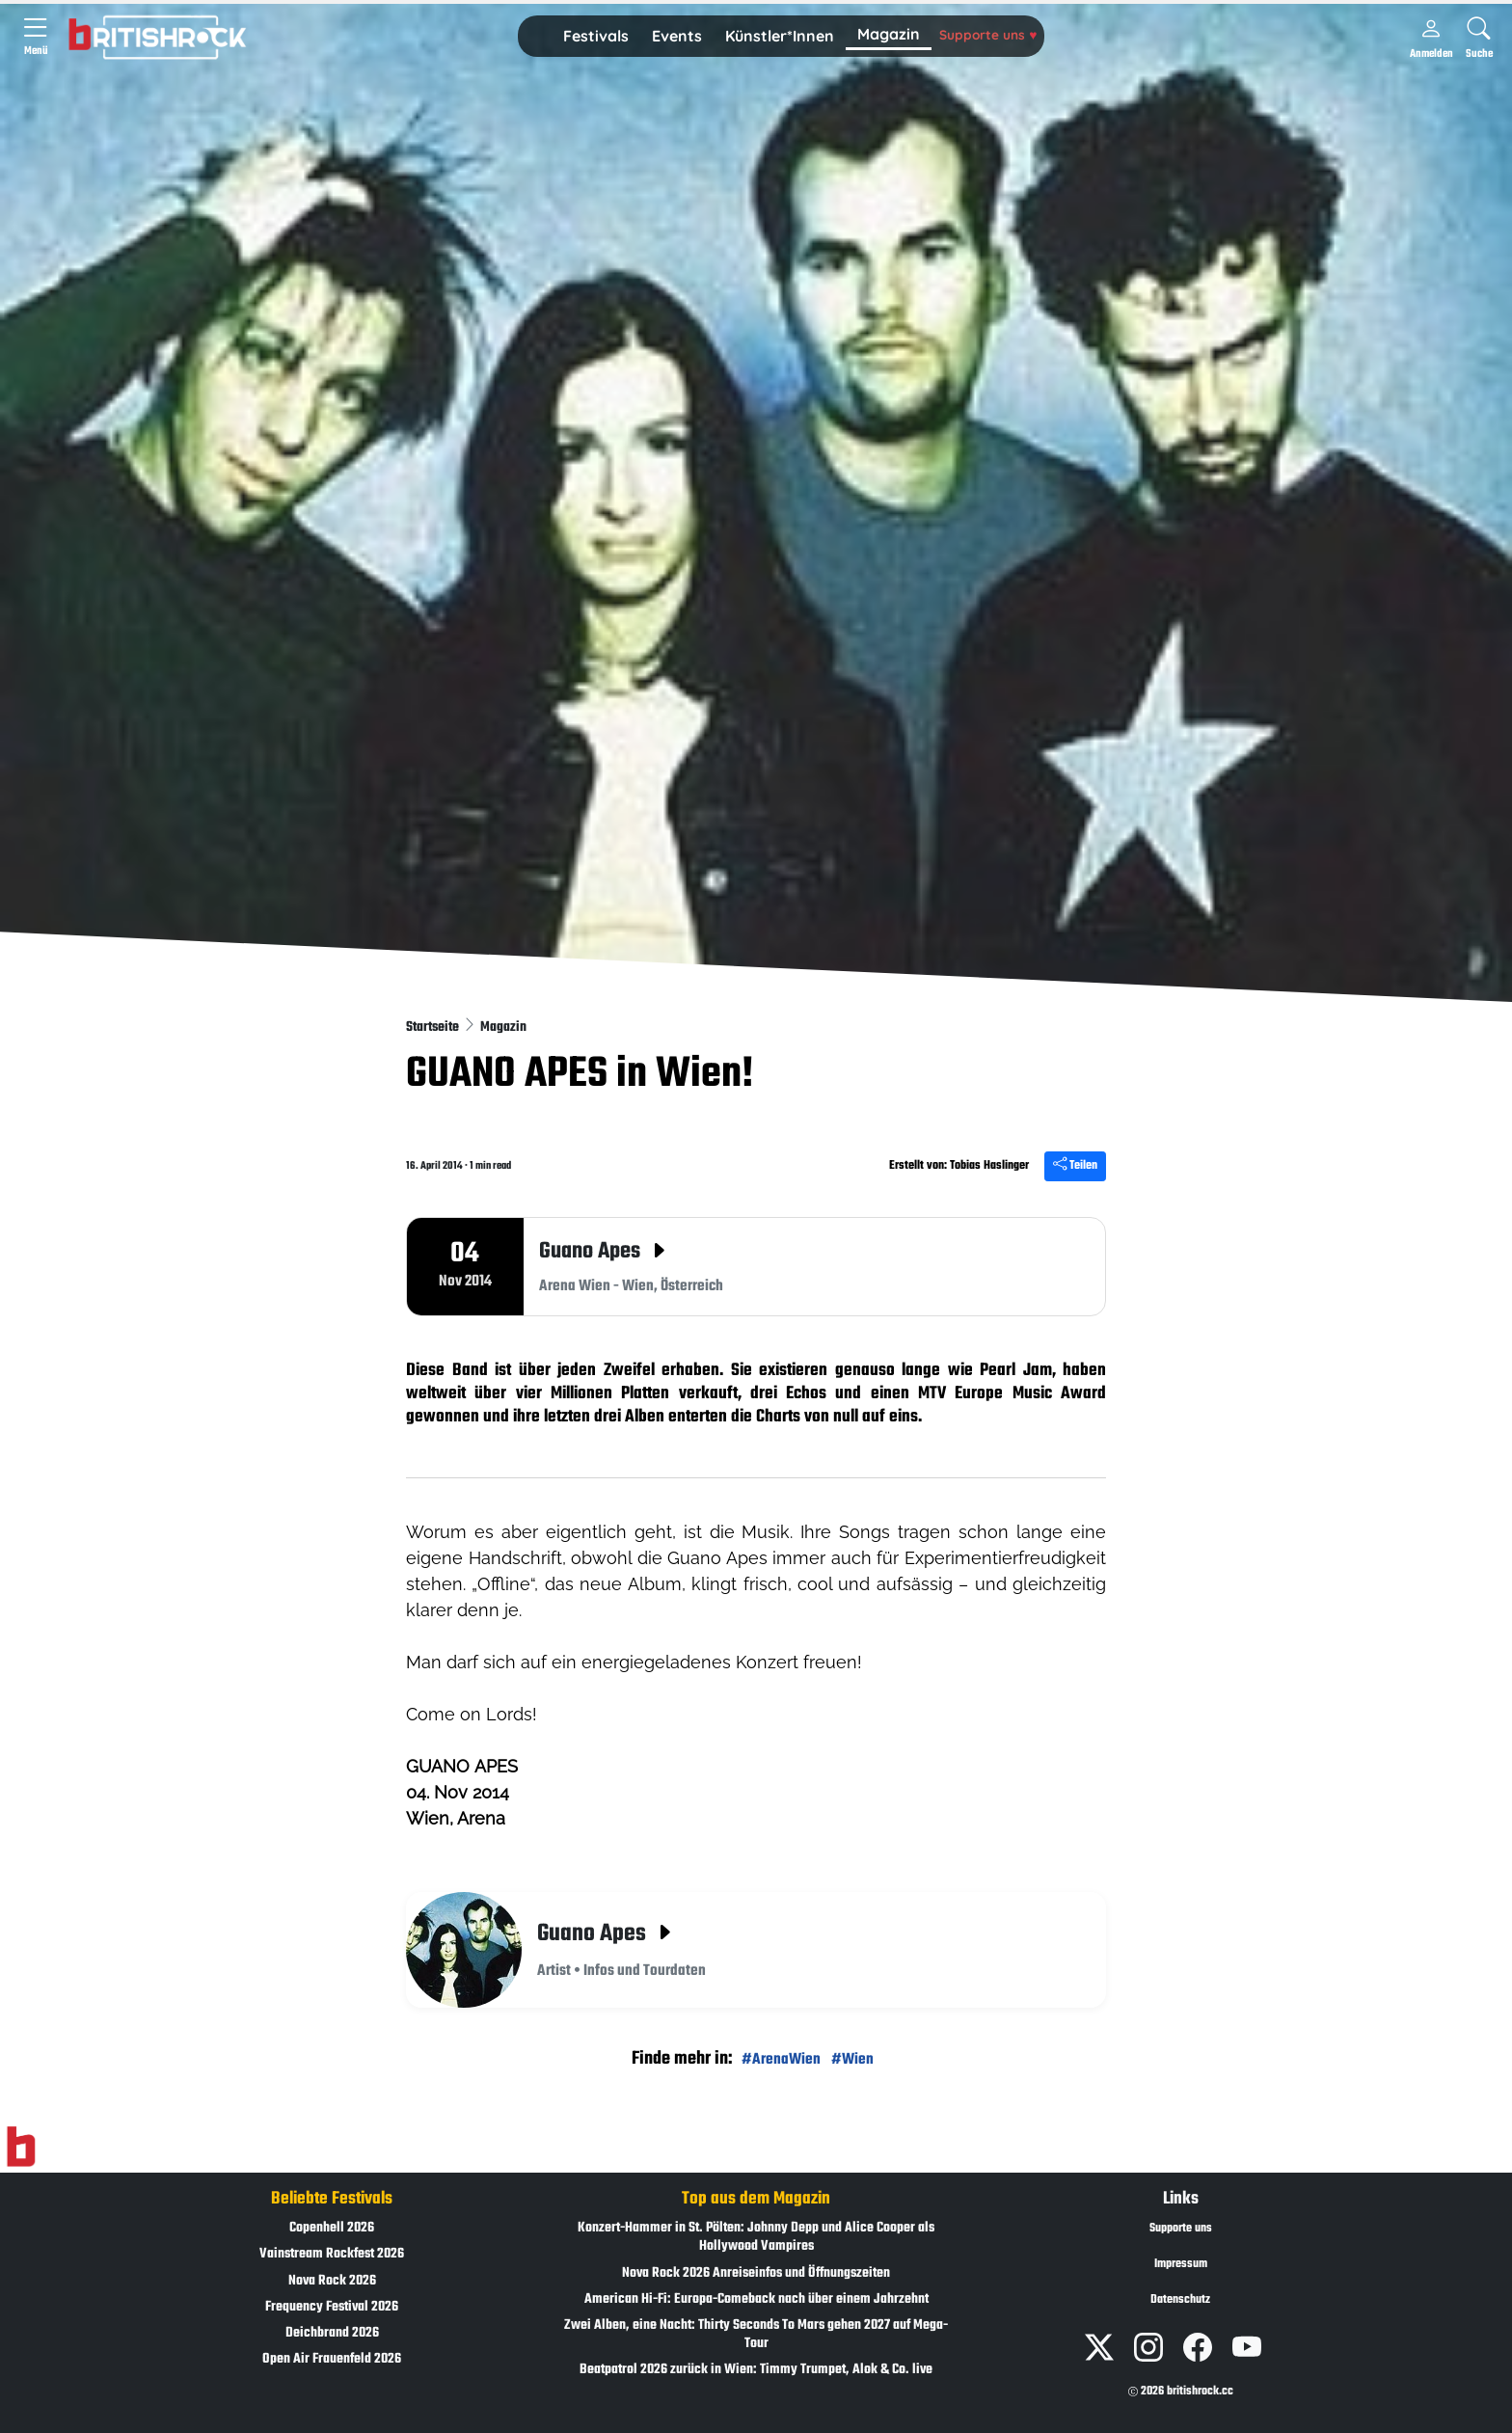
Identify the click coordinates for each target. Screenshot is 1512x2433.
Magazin (888, 33)
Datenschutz (1180, 2300)
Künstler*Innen (779, 35)
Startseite (434, 1027)
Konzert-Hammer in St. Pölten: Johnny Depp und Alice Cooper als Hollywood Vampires (756, 2237)
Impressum (1180, 2264)
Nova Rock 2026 (332, 2281)
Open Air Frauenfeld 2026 (331, 2359)
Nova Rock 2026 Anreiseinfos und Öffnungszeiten (756, 2273)
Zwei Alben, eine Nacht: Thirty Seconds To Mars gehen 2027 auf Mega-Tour (756, 2334)
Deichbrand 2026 (332, 2333)
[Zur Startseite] (20, 2147)
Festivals (596, 35)
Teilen (1075, 1166)
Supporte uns (988, 34)
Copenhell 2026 (331, 2228)
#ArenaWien (781, 2059)
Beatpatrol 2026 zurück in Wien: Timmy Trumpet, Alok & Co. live (756, 2370)
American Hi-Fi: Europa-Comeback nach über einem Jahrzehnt (756, 2299)
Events (677, 35)
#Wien (852, 2059)
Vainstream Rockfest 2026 (331, 2254)
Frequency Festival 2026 (331, 2307)
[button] (596, 36)
